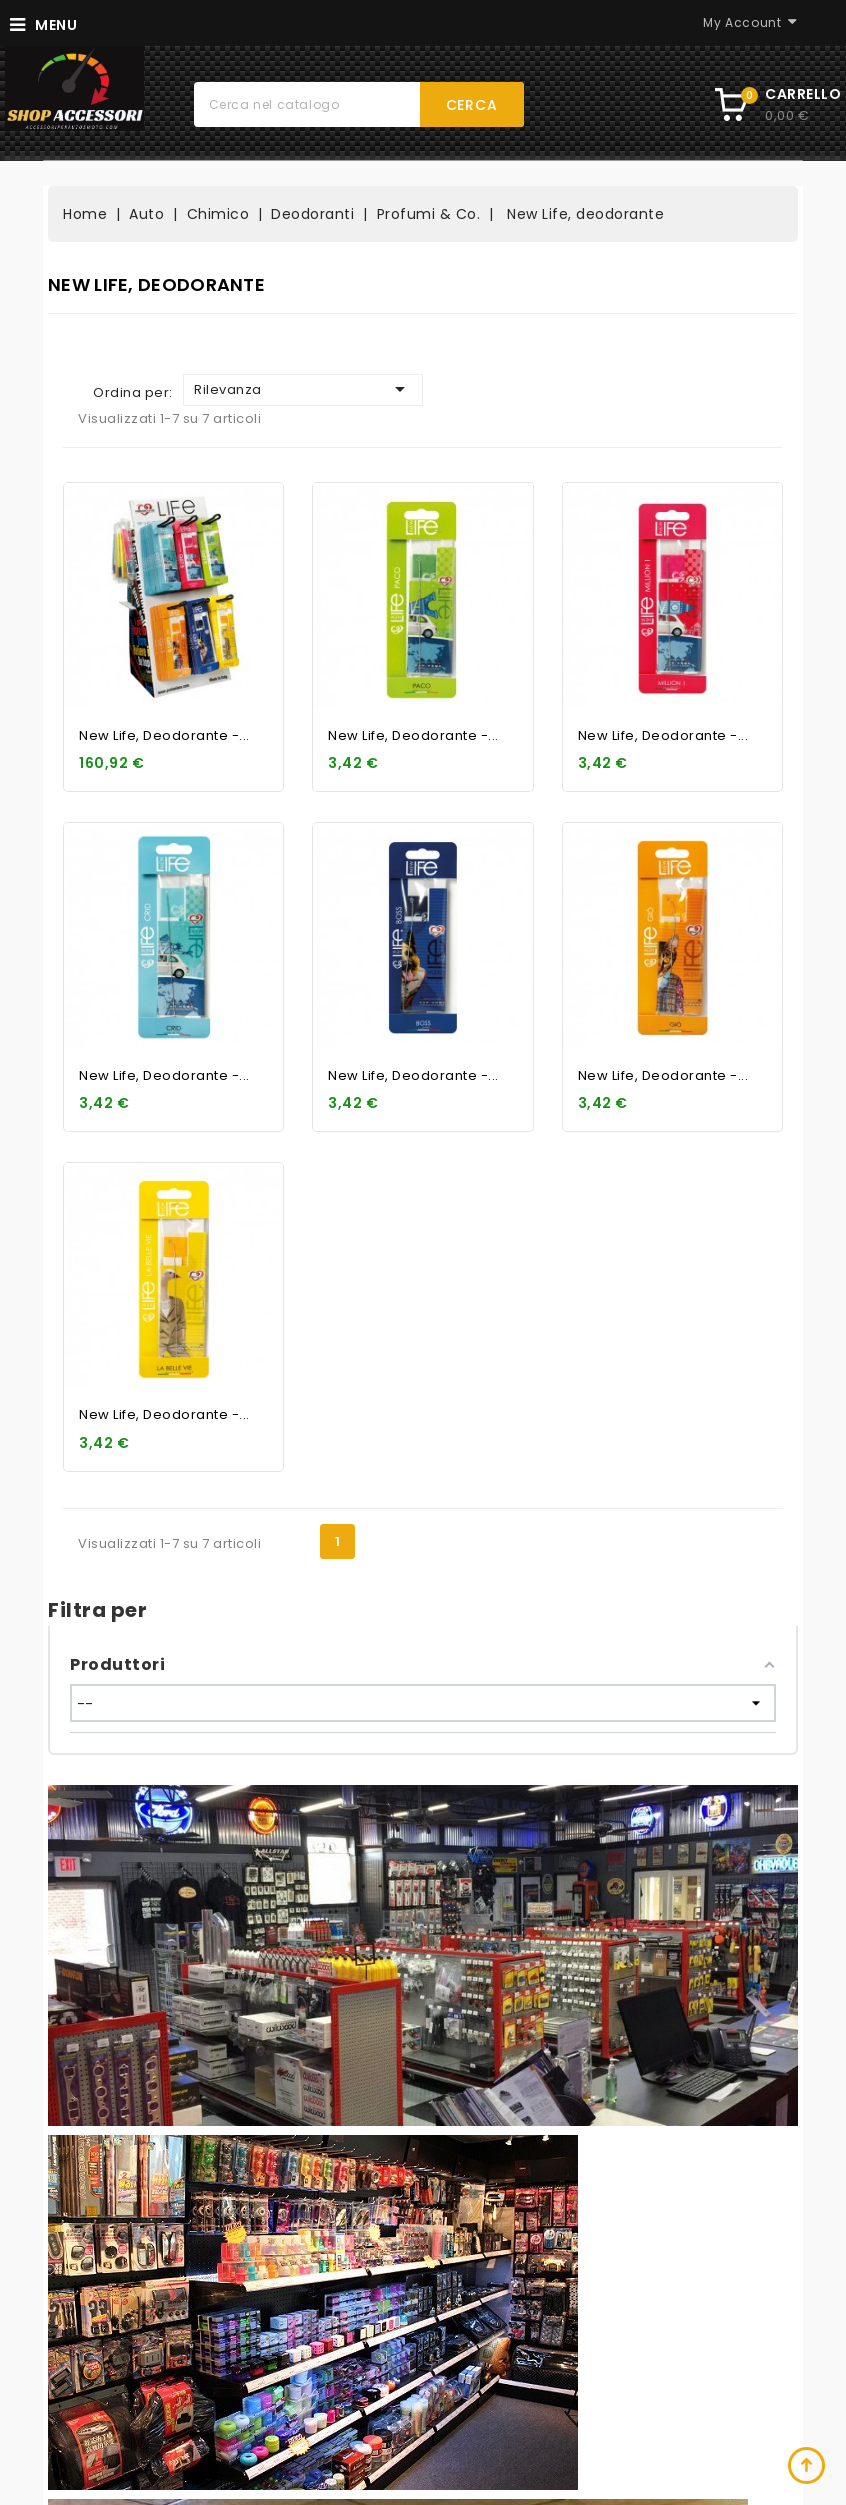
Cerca (472, 105)
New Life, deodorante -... (164, 735)
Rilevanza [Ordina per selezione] (303, 389)
